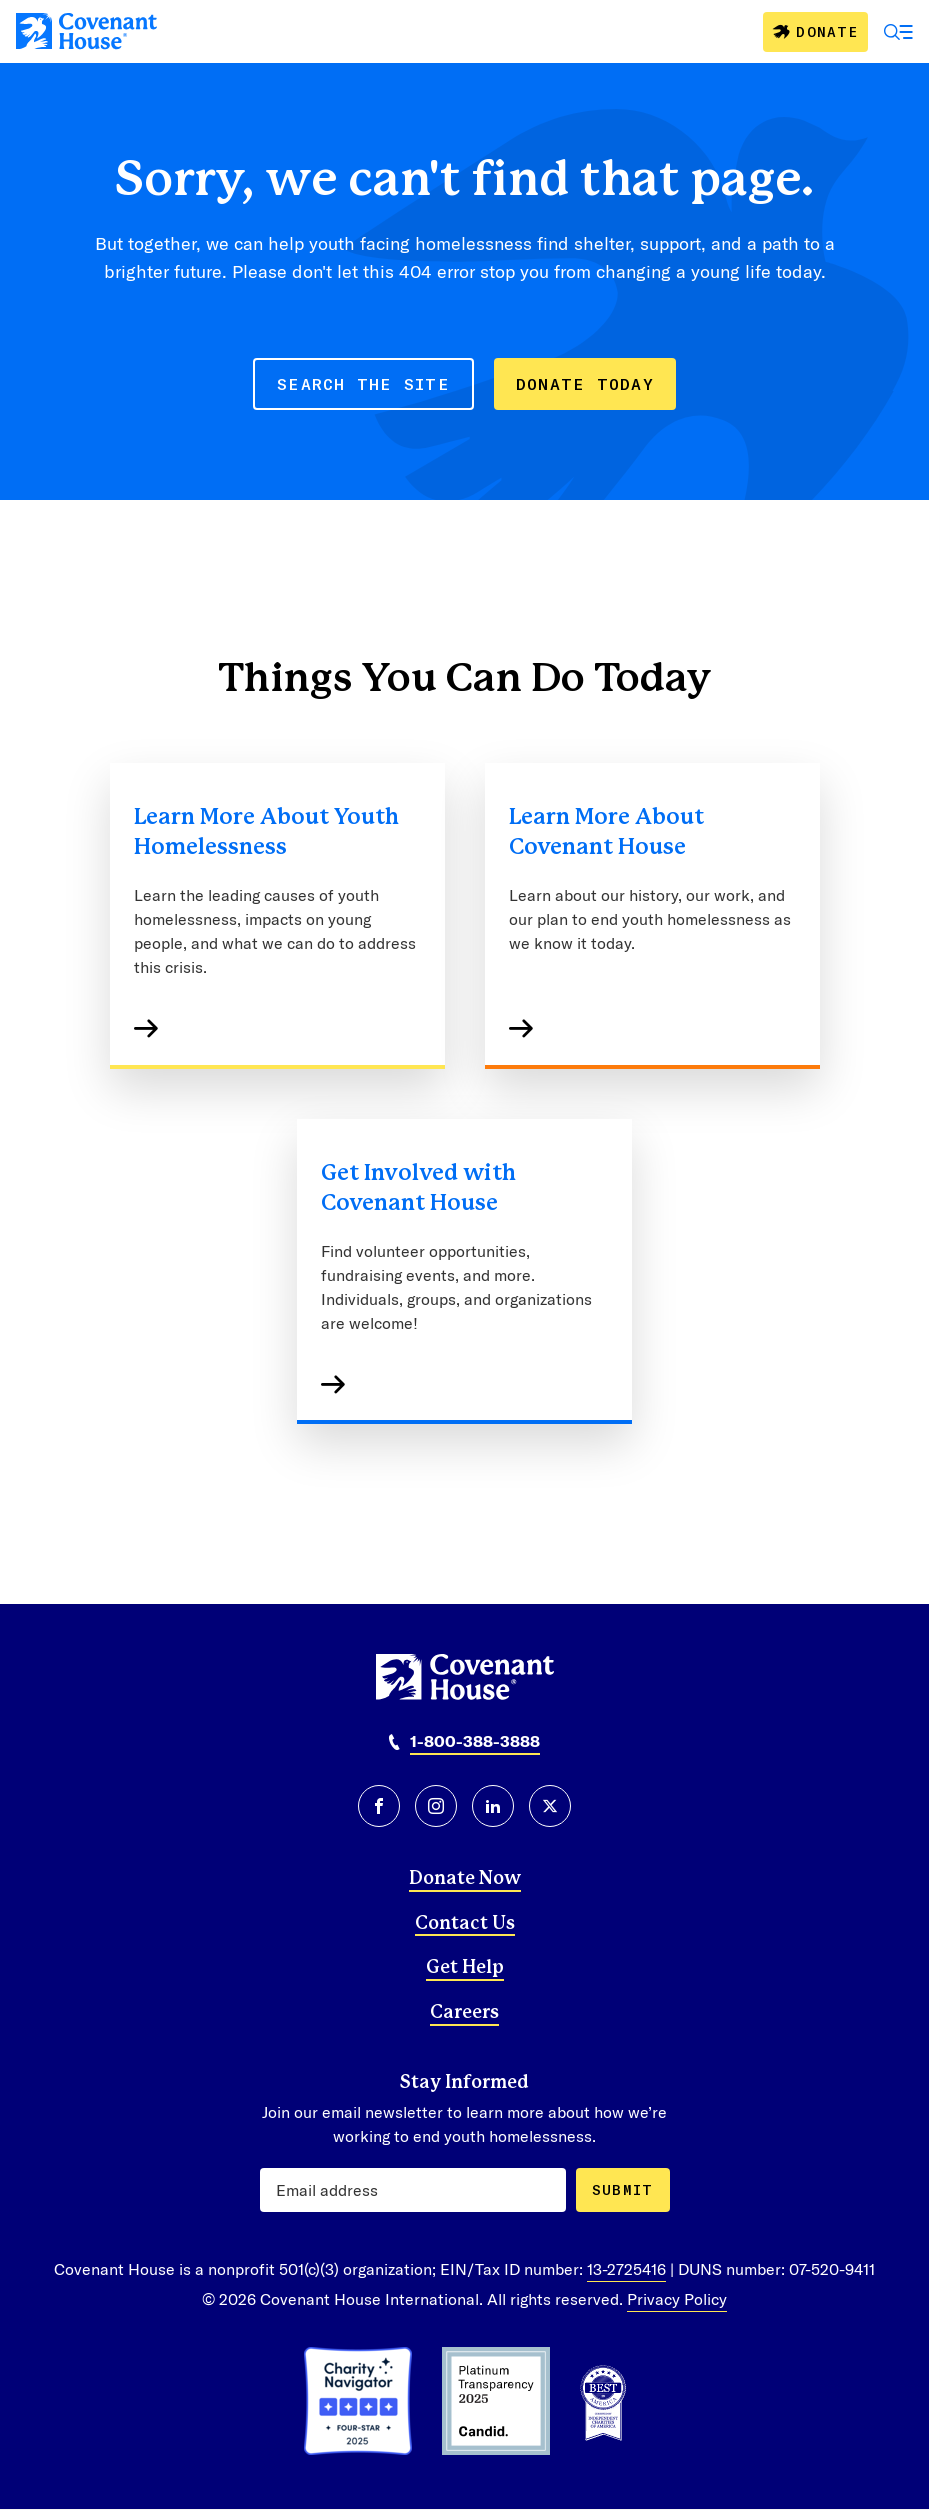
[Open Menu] (899, 32)
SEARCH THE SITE (363, 383)
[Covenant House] (86, 31)
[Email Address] (413, 2190)
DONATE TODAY (585, 383)
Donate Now (465, 1879)
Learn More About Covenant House (606, 832)
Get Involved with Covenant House (418, 1188)
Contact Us (465, 1924)
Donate (827, 31)
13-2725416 (626, 2268)
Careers (464, 2013)
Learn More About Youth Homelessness (266, 832)
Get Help (465, 1968)
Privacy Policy (677, 2298)
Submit (623, 2189)
